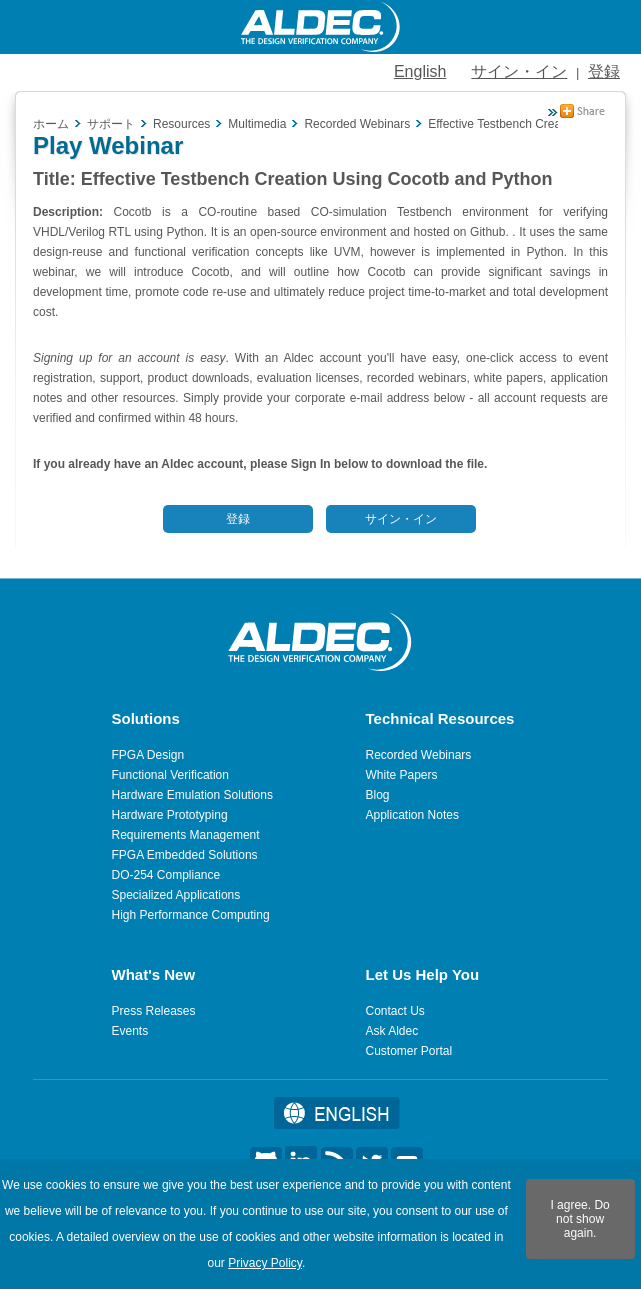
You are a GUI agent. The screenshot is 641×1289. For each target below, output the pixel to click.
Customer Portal (409, 1051)
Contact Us (395, 1011)
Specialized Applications (176, 895)
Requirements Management (186, 835)
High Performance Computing (191, 915)
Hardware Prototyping (170, 815)
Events (130, 1031)
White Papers (402, 775)
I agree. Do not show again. (579, 1219)
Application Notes (412, 815)
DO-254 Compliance (166, 875)
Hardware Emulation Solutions (192, 795)
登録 (604, 71)
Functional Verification (170, 775)
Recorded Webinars (419, 755)
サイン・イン (519, 71)
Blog (378, 795)
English (420, 71)
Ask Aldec (392, 1031)
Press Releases (154, 1011)
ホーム (51, 124)
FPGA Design (148, 755)
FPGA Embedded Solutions (185, 855)
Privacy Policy (265, 1263)
